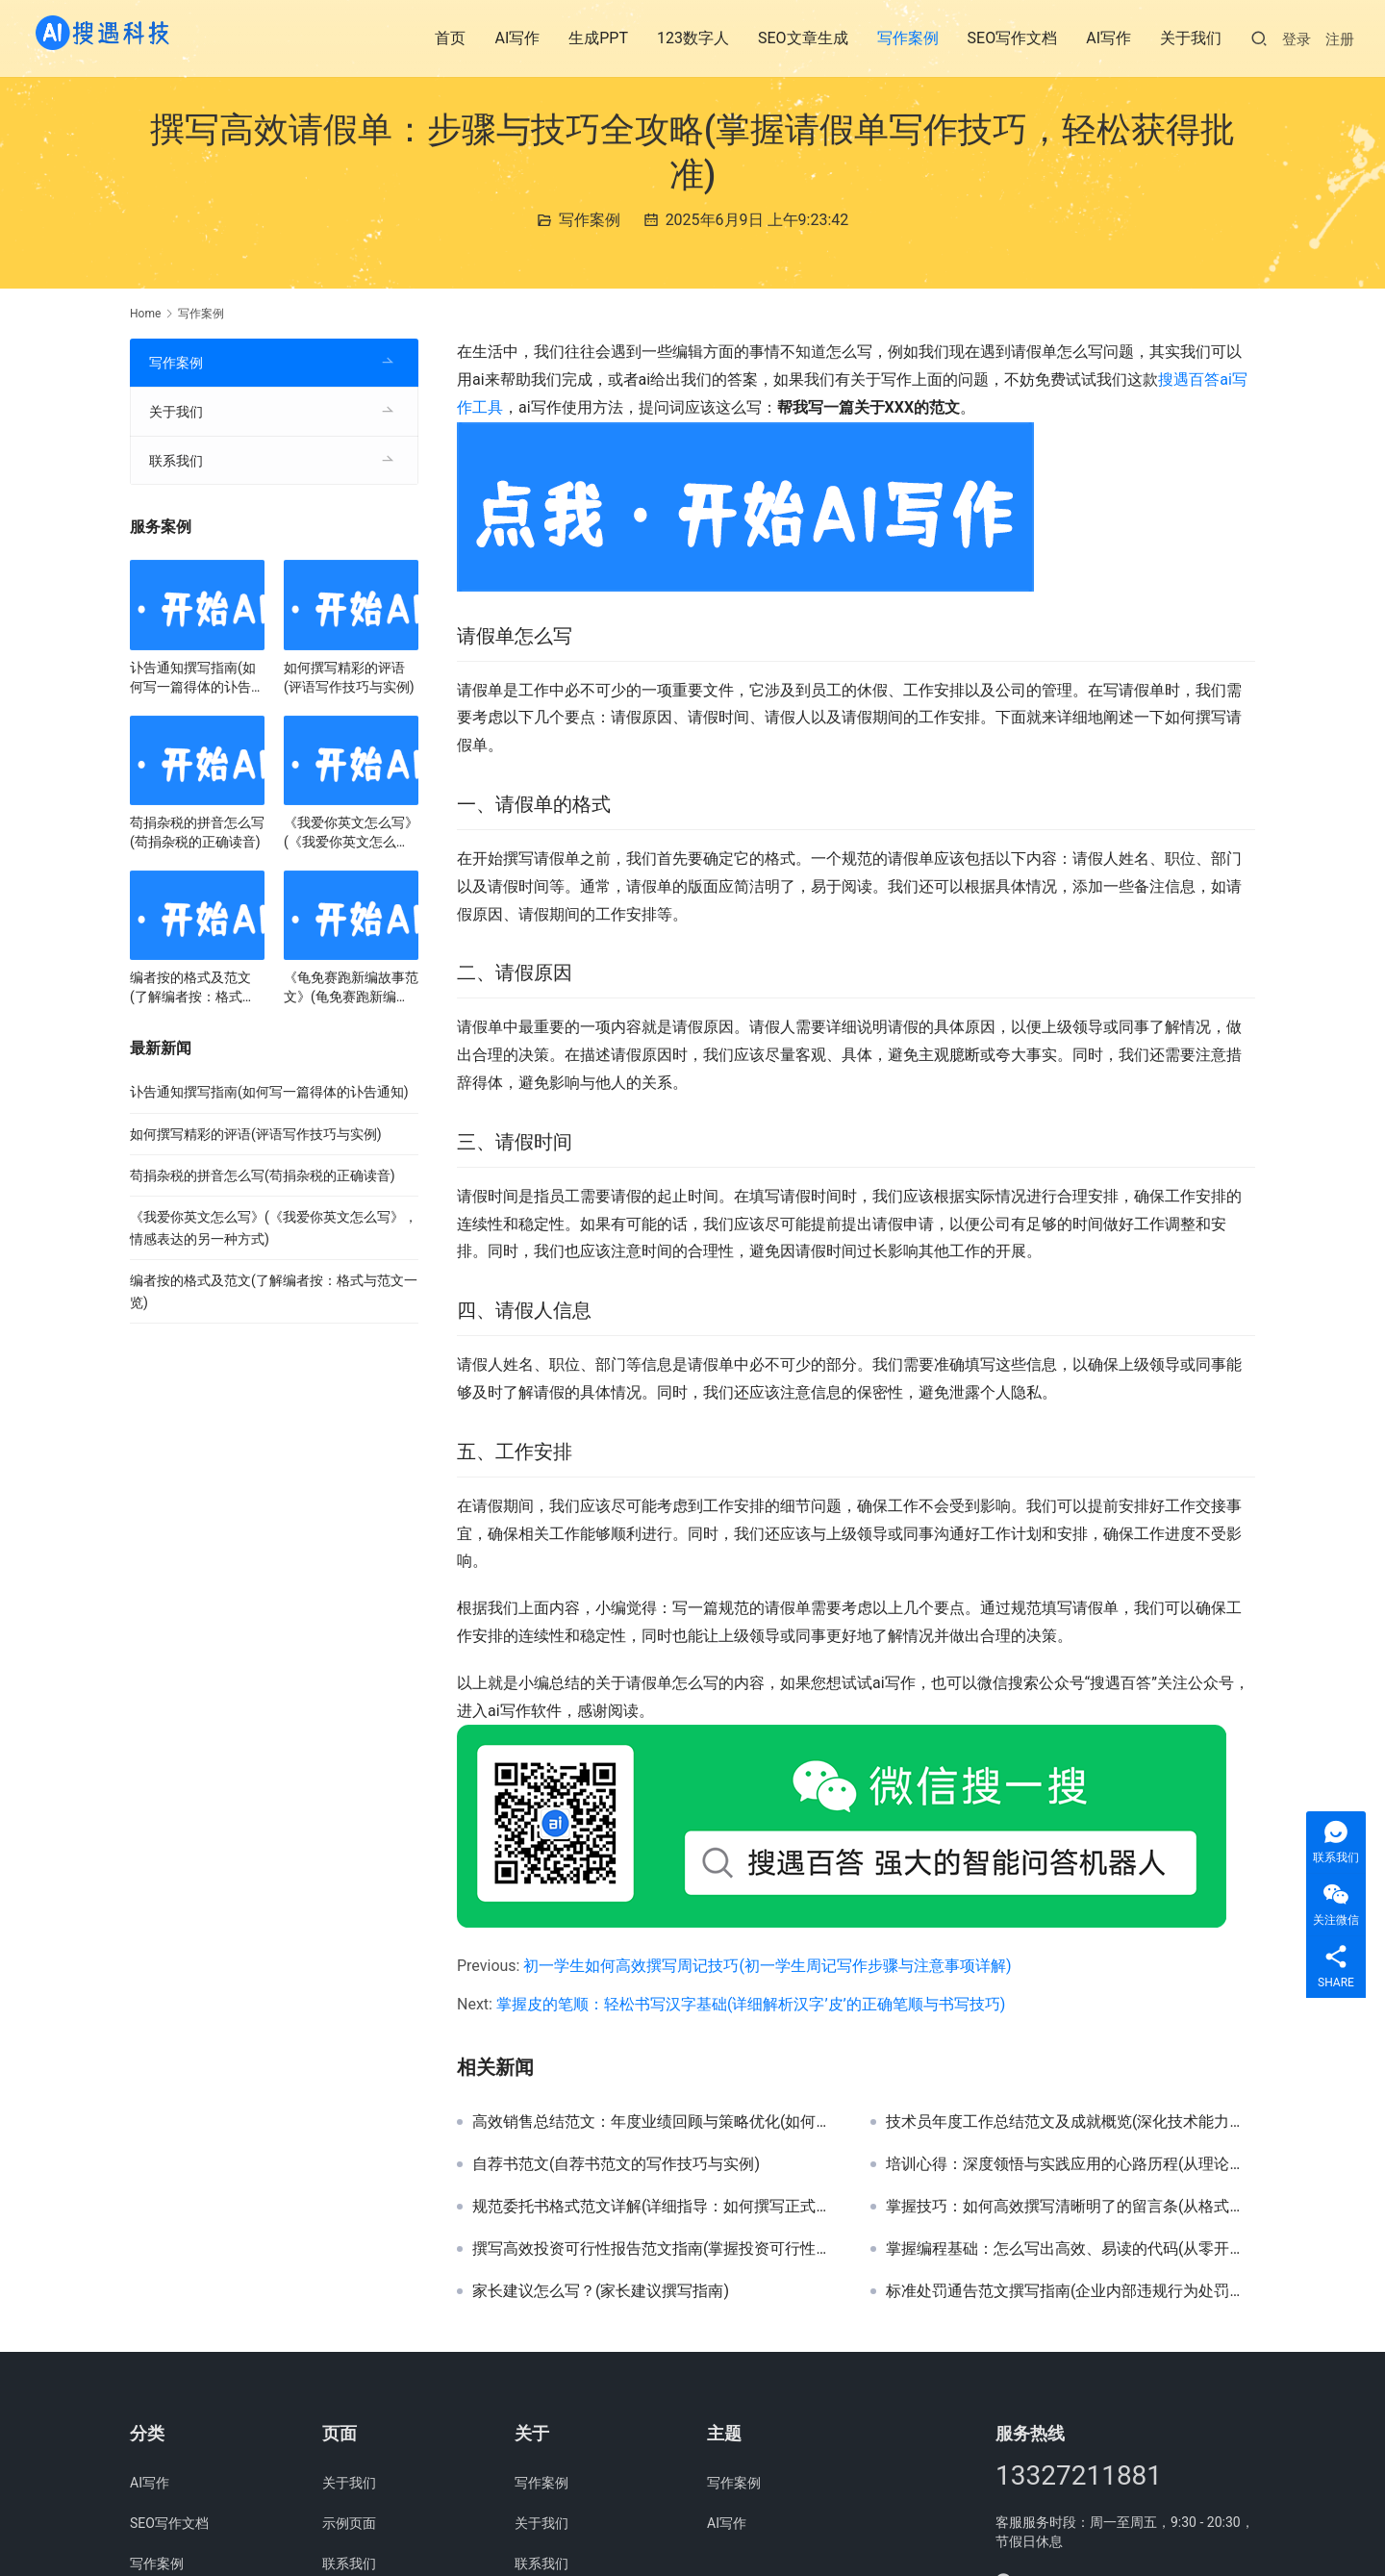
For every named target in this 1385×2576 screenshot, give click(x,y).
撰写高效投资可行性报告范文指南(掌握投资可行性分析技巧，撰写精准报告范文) (657, 2249)
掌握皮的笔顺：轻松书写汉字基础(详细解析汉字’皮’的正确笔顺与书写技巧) (750, 2004)
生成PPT (598, 38)
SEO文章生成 (803, 38)
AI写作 (517, 38)
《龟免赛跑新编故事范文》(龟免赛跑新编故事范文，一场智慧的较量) (351, 988)
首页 (450, 38)
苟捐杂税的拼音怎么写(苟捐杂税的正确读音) (197, 832)
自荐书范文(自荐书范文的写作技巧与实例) (616, 2164)
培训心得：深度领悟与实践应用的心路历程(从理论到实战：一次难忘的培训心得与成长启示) (1070, 2164)
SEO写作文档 (1013, 38)
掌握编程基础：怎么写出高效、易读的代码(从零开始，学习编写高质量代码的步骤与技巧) (1070, 2249)
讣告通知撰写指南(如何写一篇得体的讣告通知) (197, 678)
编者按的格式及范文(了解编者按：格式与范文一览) (193, 988)
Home (145, 313)
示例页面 (349, 2523)
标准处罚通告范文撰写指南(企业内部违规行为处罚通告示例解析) (1070, 2291)
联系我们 (176, 460)
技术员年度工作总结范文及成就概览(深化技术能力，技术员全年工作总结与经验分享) (1070, 2122)
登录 (1296, 39)
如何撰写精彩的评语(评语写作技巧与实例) (349, 677)
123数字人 (693, 38)
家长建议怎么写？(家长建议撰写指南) (600, 2291)
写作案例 (908, 38)
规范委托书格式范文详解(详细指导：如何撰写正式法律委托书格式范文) (657, 2206)
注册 (1339, 39)
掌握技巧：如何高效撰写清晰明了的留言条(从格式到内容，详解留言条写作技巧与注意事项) (1070, 2206)
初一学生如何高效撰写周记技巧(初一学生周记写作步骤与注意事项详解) (767, 1966)
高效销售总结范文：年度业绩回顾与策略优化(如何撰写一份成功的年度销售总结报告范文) (657, 2122)
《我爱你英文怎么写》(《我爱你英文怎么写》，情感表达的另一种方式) (351, 833)
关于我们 (1190, 38)
